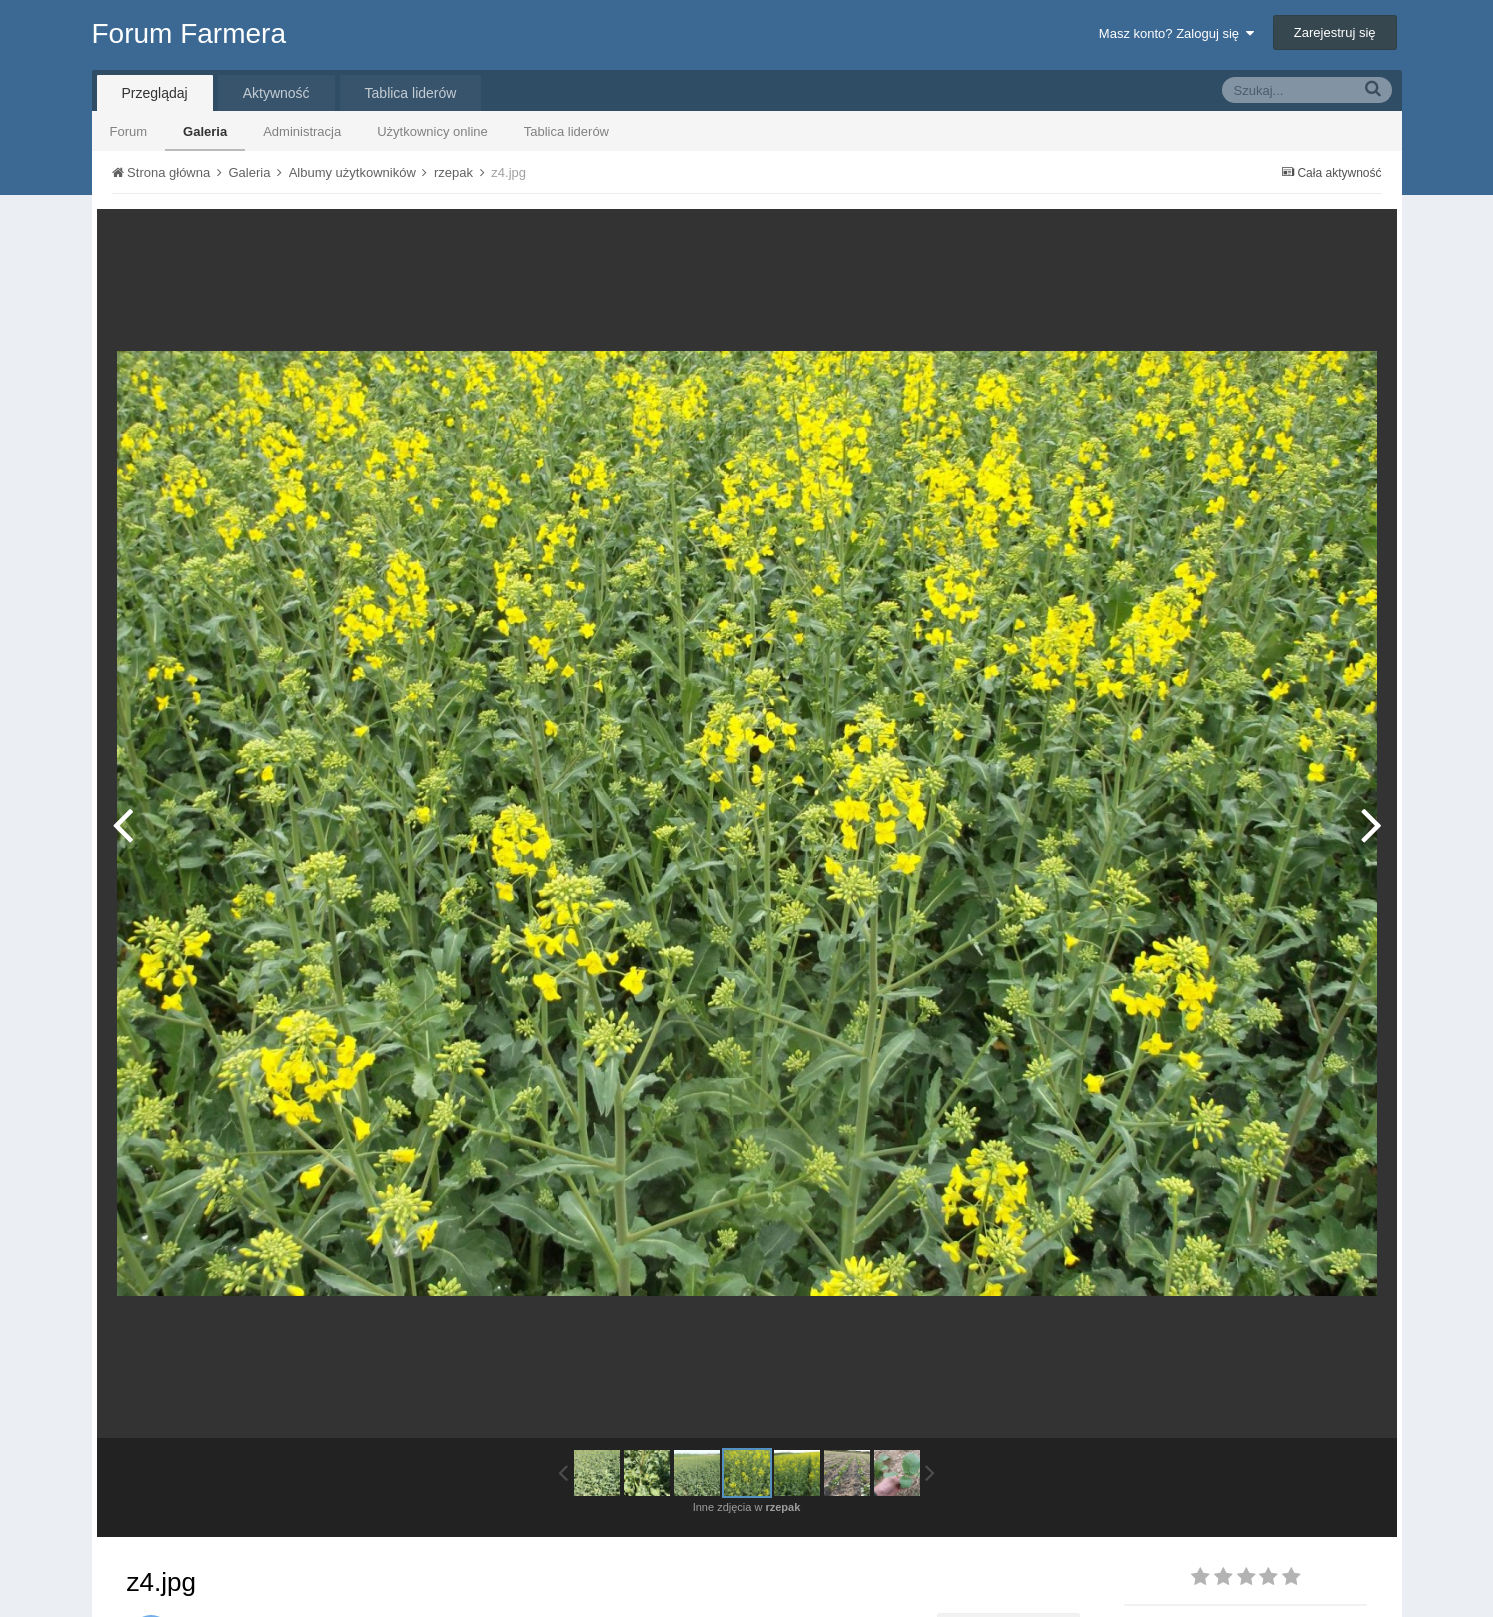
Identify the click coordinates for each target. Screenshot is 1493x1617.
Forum (129, 131)
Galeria (205, 131)
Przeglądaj (155, 93)
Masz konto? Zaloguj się (1176, 33)
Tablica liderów (566, 131)
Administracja (302, 131)
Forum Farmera (189, 33)
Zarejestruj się (1335, 32)
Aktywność (276, 93)
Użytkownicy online (432, 131)
